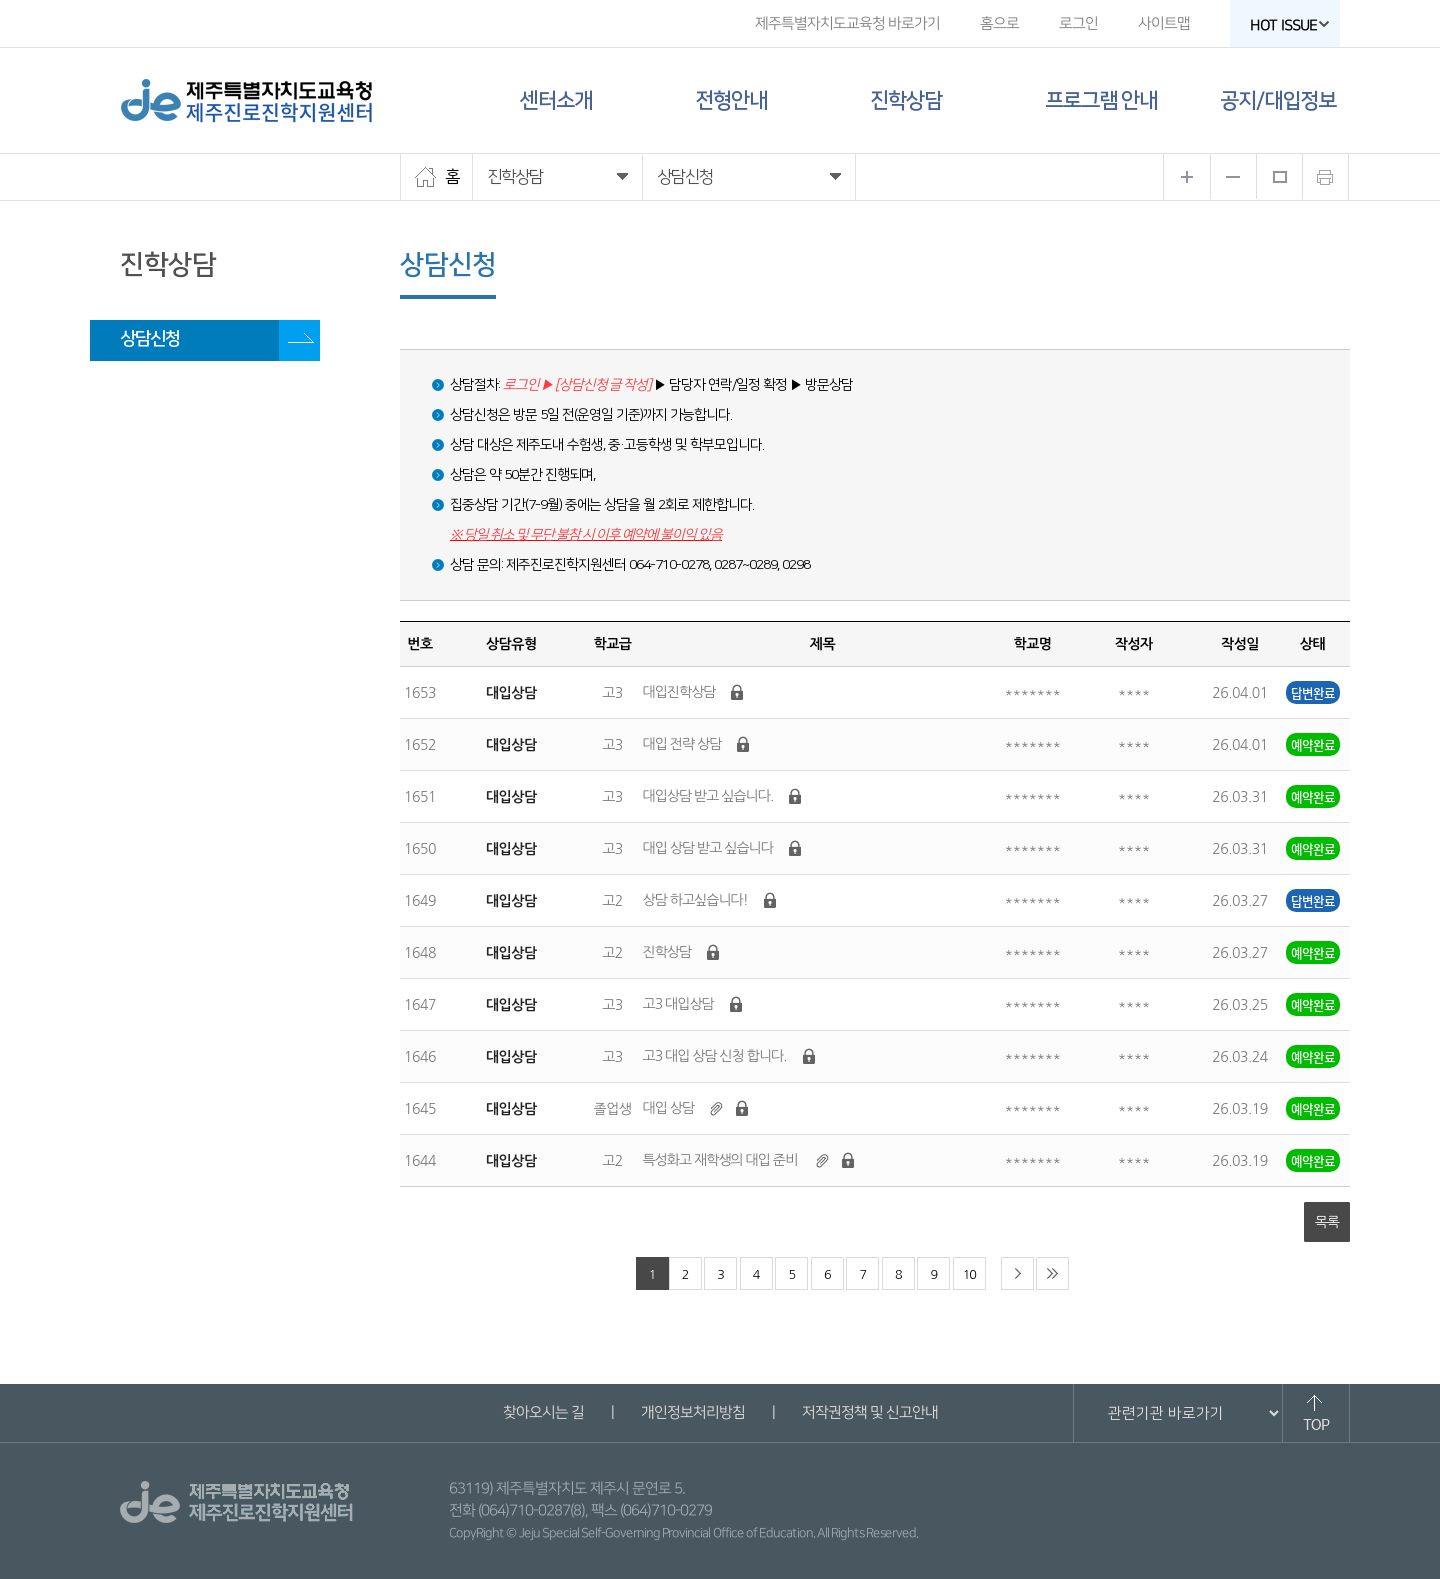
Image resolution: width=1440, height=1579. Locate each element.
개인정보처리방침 (692, 1412)
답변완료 (1313, 692)
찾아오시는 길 (542, 1412)
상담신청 (150, 339)
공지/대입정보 (1278, 100)
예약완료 (1313, 744)
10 (969, 1274)
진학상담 (906, 100)
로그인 (1078, 23)
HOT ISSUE (1290, 25)
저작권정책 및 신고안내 (869, 1412)
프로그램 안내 (1101, 100)
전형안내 (731, 100)
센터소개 (556, 100)
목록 (1327, 1222)
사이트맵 (1164, 23)
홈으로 (999, 23)
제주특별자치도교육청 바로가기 (847, 23)
